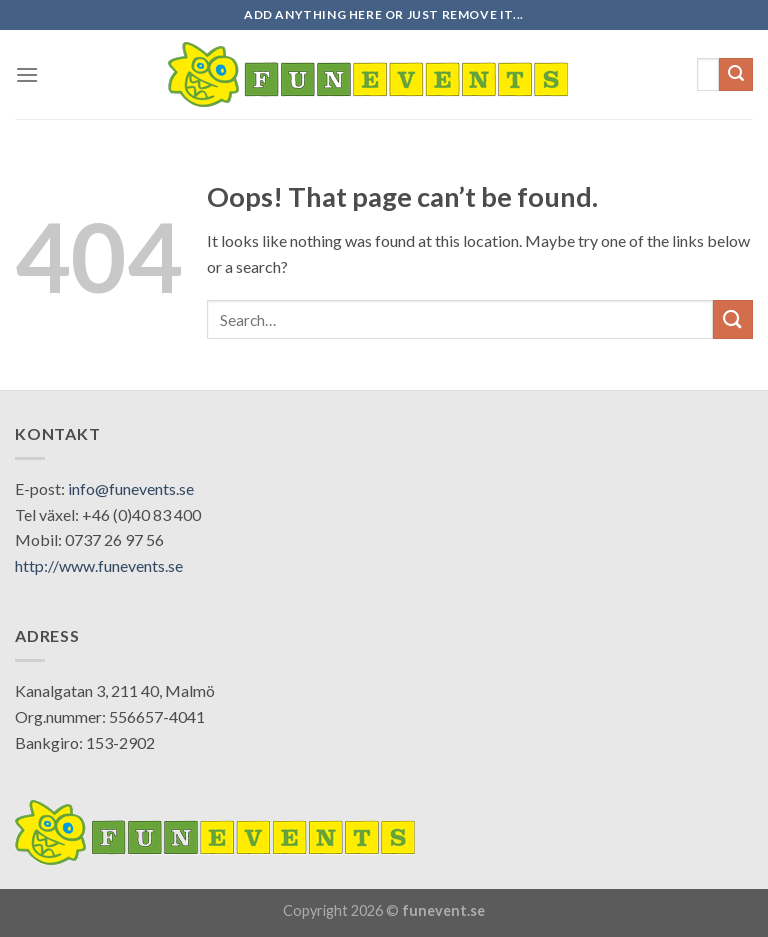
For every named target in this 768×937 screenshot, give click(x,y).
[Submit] (736, 75)
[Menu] (27, 74)
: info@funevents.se (127, 488)
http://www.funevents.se (99, 565)
